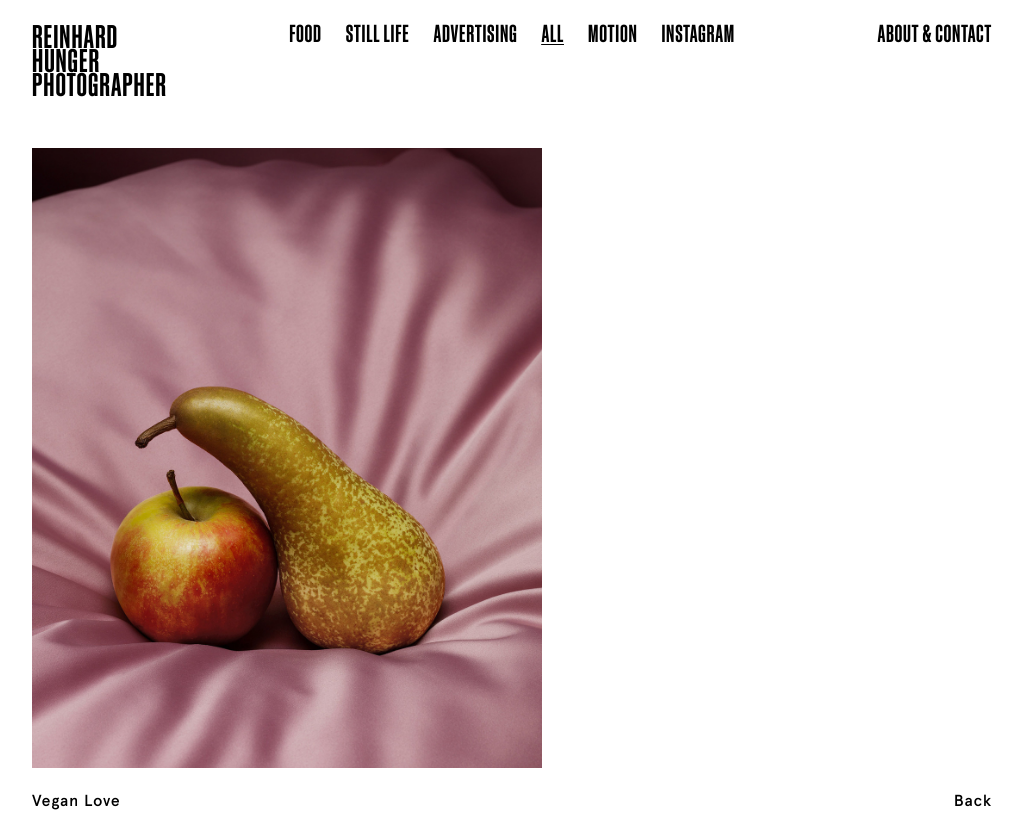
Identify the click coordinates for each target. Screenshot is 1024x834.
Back (973, 801)
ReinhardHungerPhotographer (99, 64)
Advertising (476, 32)
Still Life (378, 32)
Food (305, 32)
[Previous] (102, 433)
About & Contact (934, 32)
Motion (612, 32)
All (552, 32)
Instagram (697, 32)
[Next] (921, 433)
